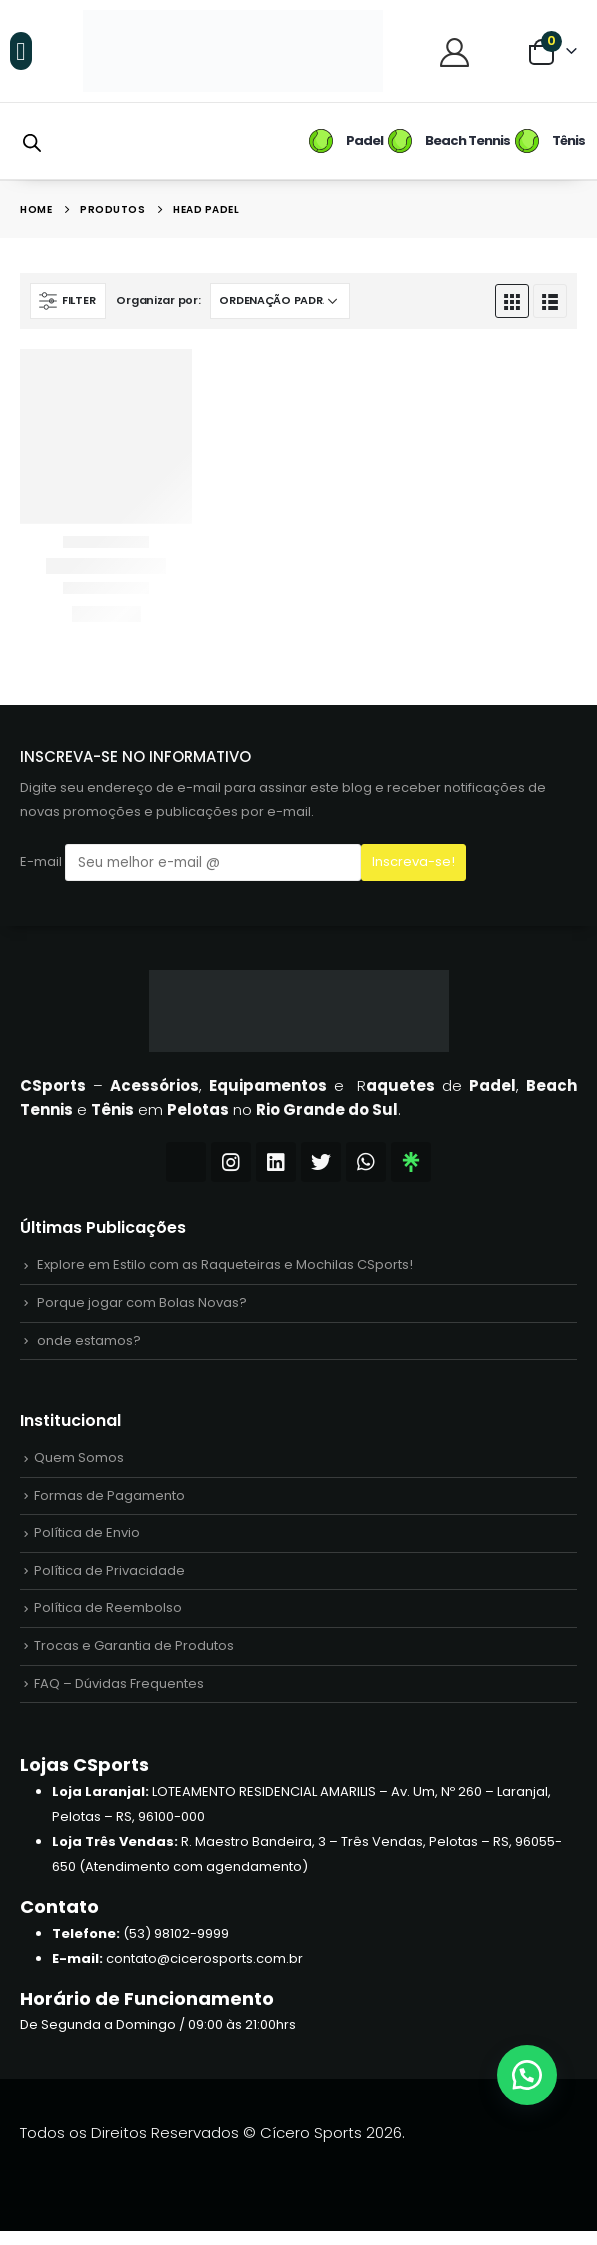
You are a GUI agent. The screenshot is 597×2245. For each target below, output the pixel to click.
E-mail (190, 862)
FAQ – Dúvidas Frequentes (119, 1696)
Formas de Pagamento (109, 1502)
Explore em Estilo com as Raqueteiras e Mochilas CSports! (225, 1265)
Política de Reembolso (108, 1618)
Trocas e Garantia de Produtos (134, 1657)
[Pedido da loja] (280, 301)
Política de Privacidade (109, 1579)
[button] (21, 51)
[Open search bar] (32, 141)
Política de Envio (87, 1541)
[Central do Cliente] (457, 51)
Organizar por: (158, 300)
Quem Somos (79, 1463)
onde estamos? (89, 1343)
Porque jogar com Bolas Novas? (142, 1304)
